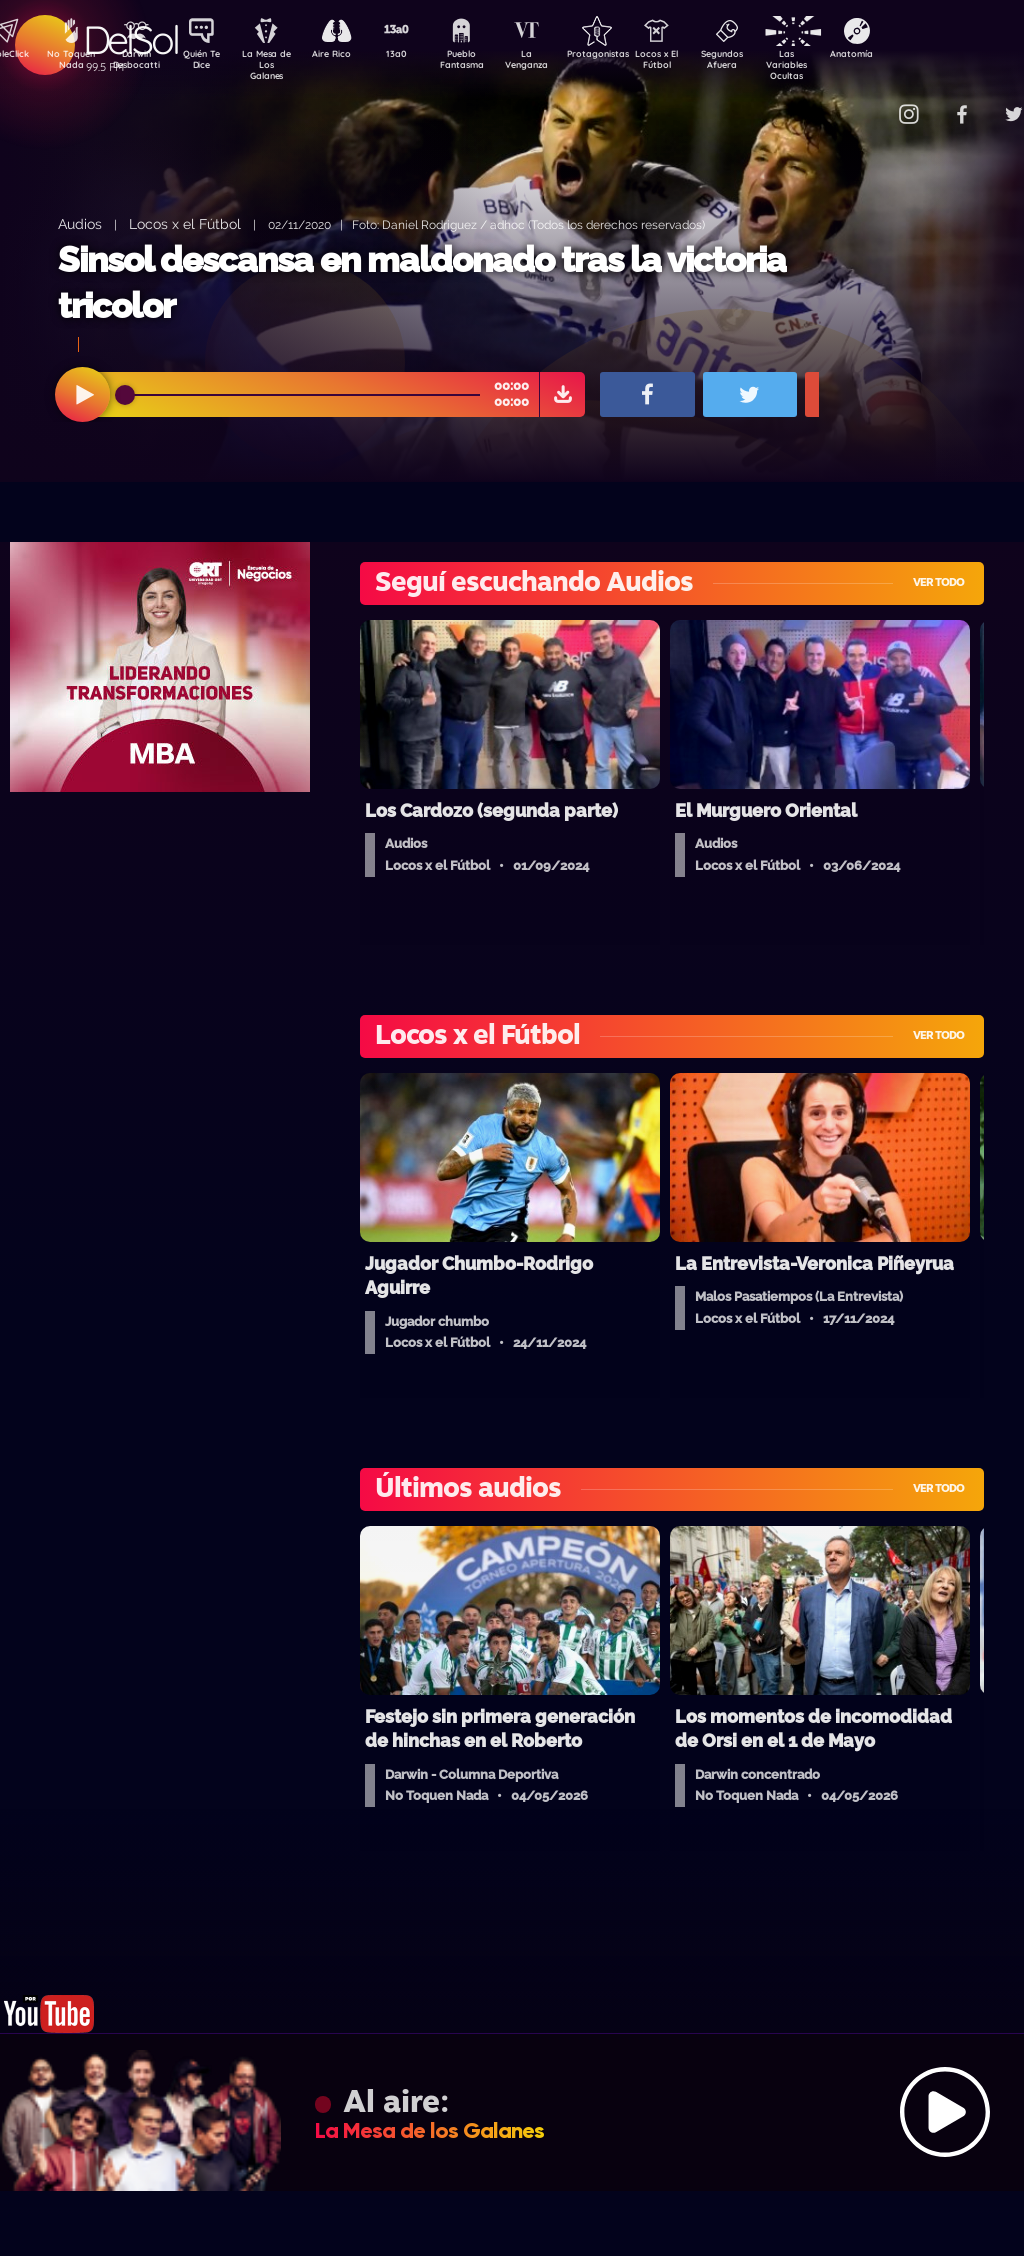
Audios (80, 223)
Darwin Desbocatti (139, 63)
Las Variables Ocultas (839, 64)
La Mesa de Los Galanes (279, 64)
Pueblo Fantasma (489, 63)
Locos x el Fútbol (185, 223)
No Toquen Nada (69, 63)
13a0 (419, 56)
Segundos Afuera (769, 63)
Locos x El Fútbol (699, 63)
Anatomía (909, 56)
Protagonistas (629, 56)
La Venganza (559, 63)
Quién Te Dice (209, 63)
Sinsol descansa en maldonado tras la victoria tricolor (422, 282)
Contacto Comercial (870, 102)
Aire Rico (349, 56)
